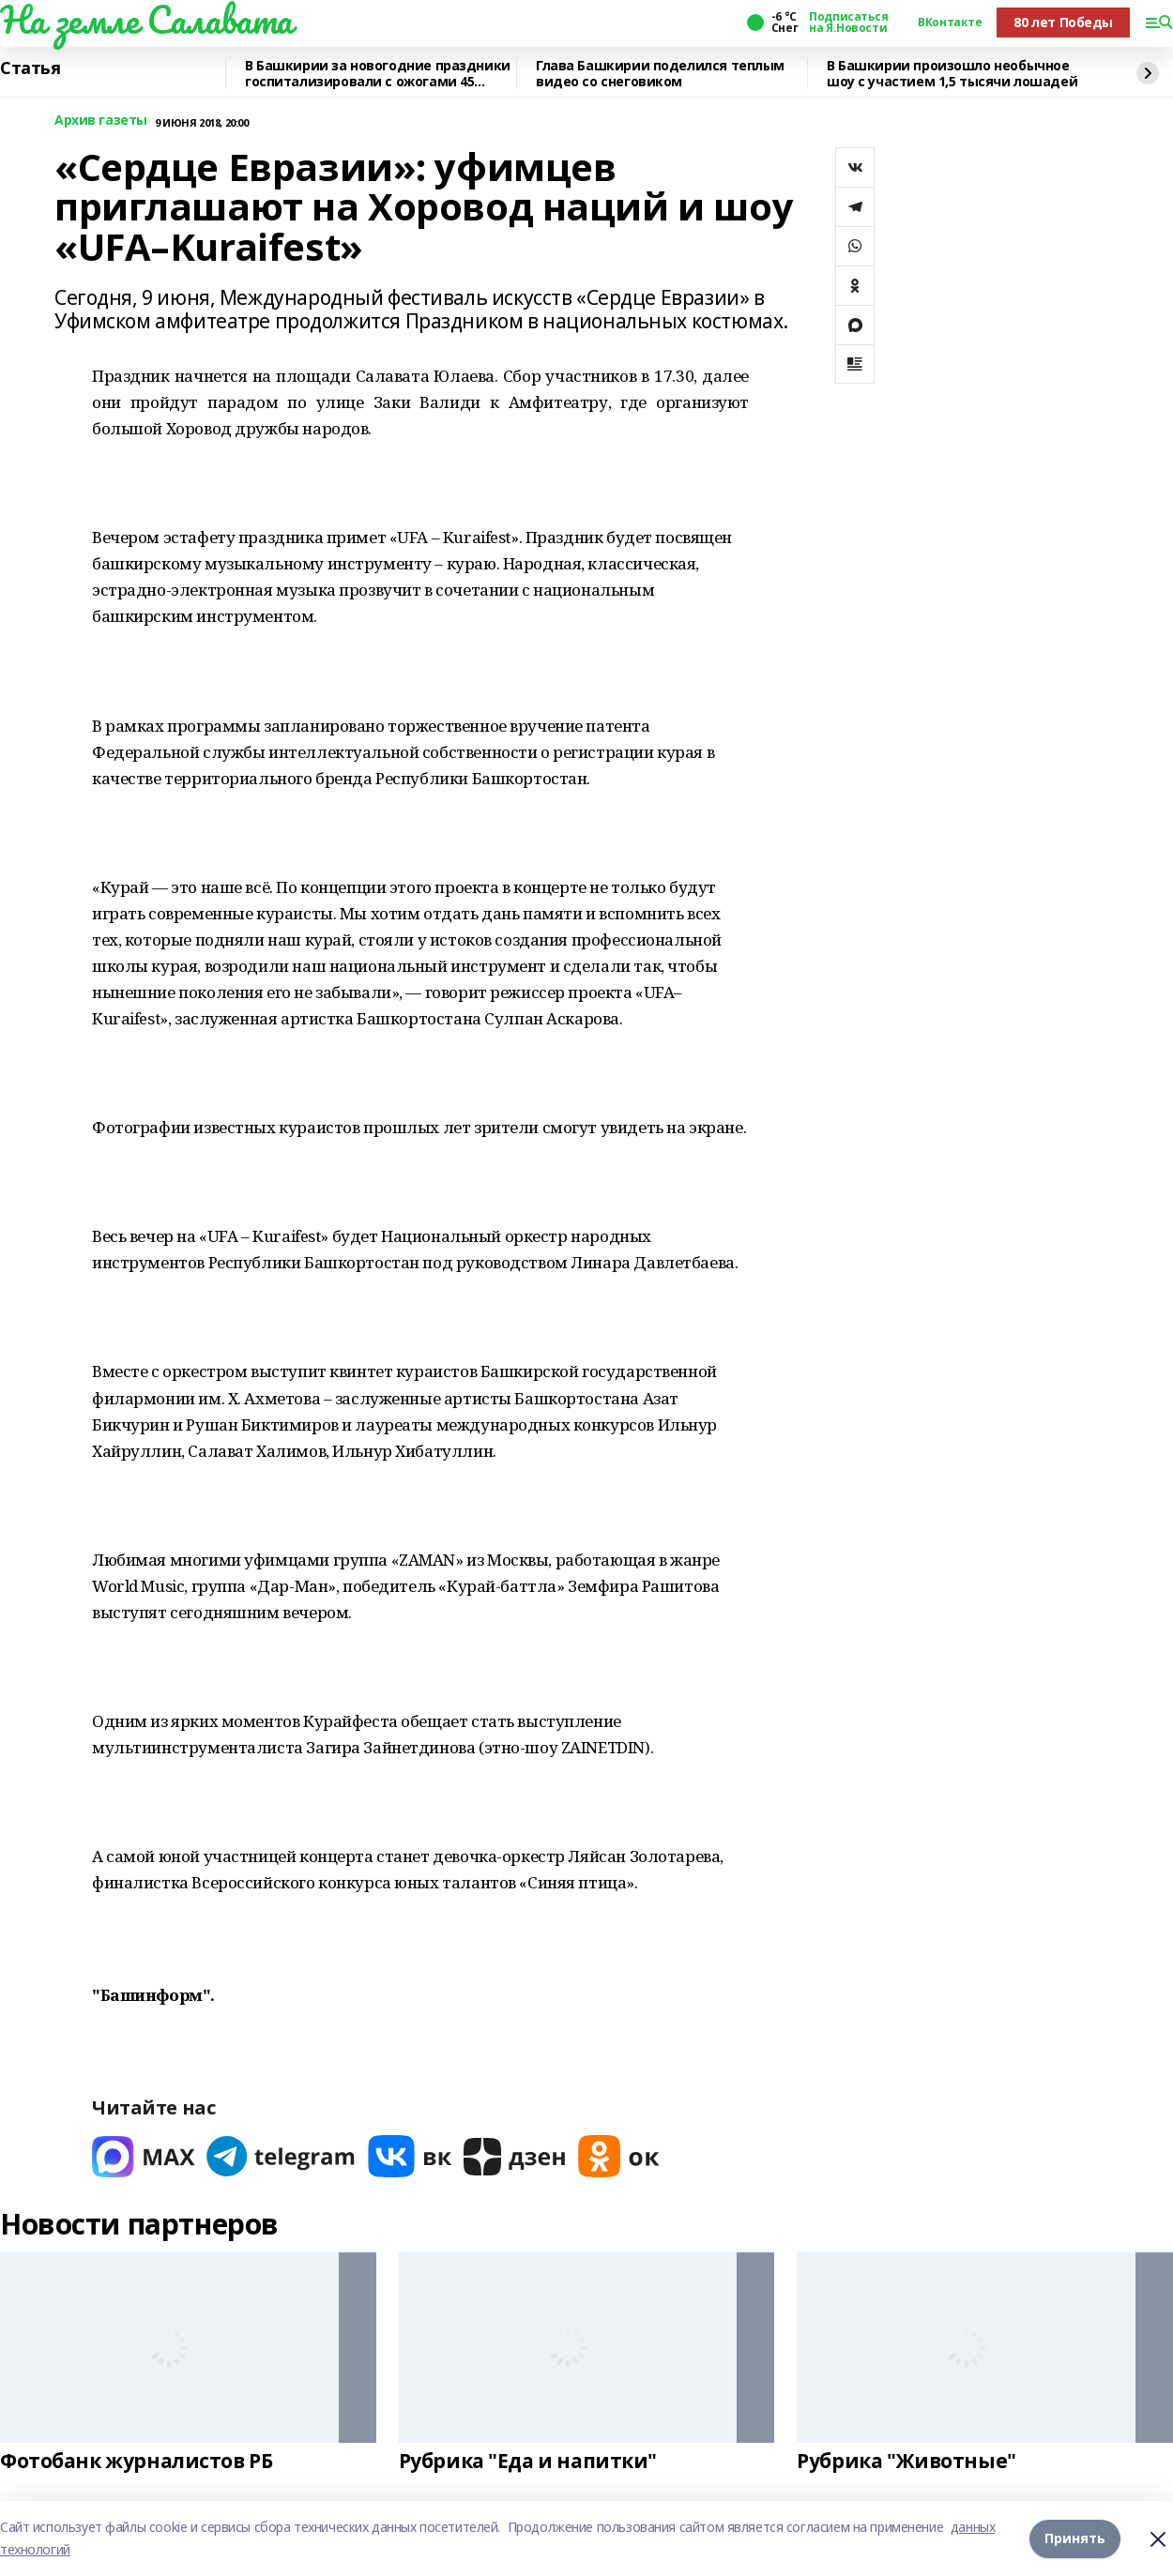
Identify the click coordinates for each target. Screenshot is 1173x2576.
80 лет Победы (1063, 22)
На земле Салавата (146, 20)
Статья (30, 68)
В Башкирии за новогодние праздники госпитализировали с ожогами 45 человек (377, 73)
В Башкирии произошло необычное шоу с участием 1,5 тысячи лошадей (952, 73)
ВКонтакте (950, 22)
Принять (1074, 2538)
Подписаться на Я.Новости (848, 22)
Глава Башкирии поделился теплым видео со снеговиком (660, 73)
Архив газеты (100, 121)
